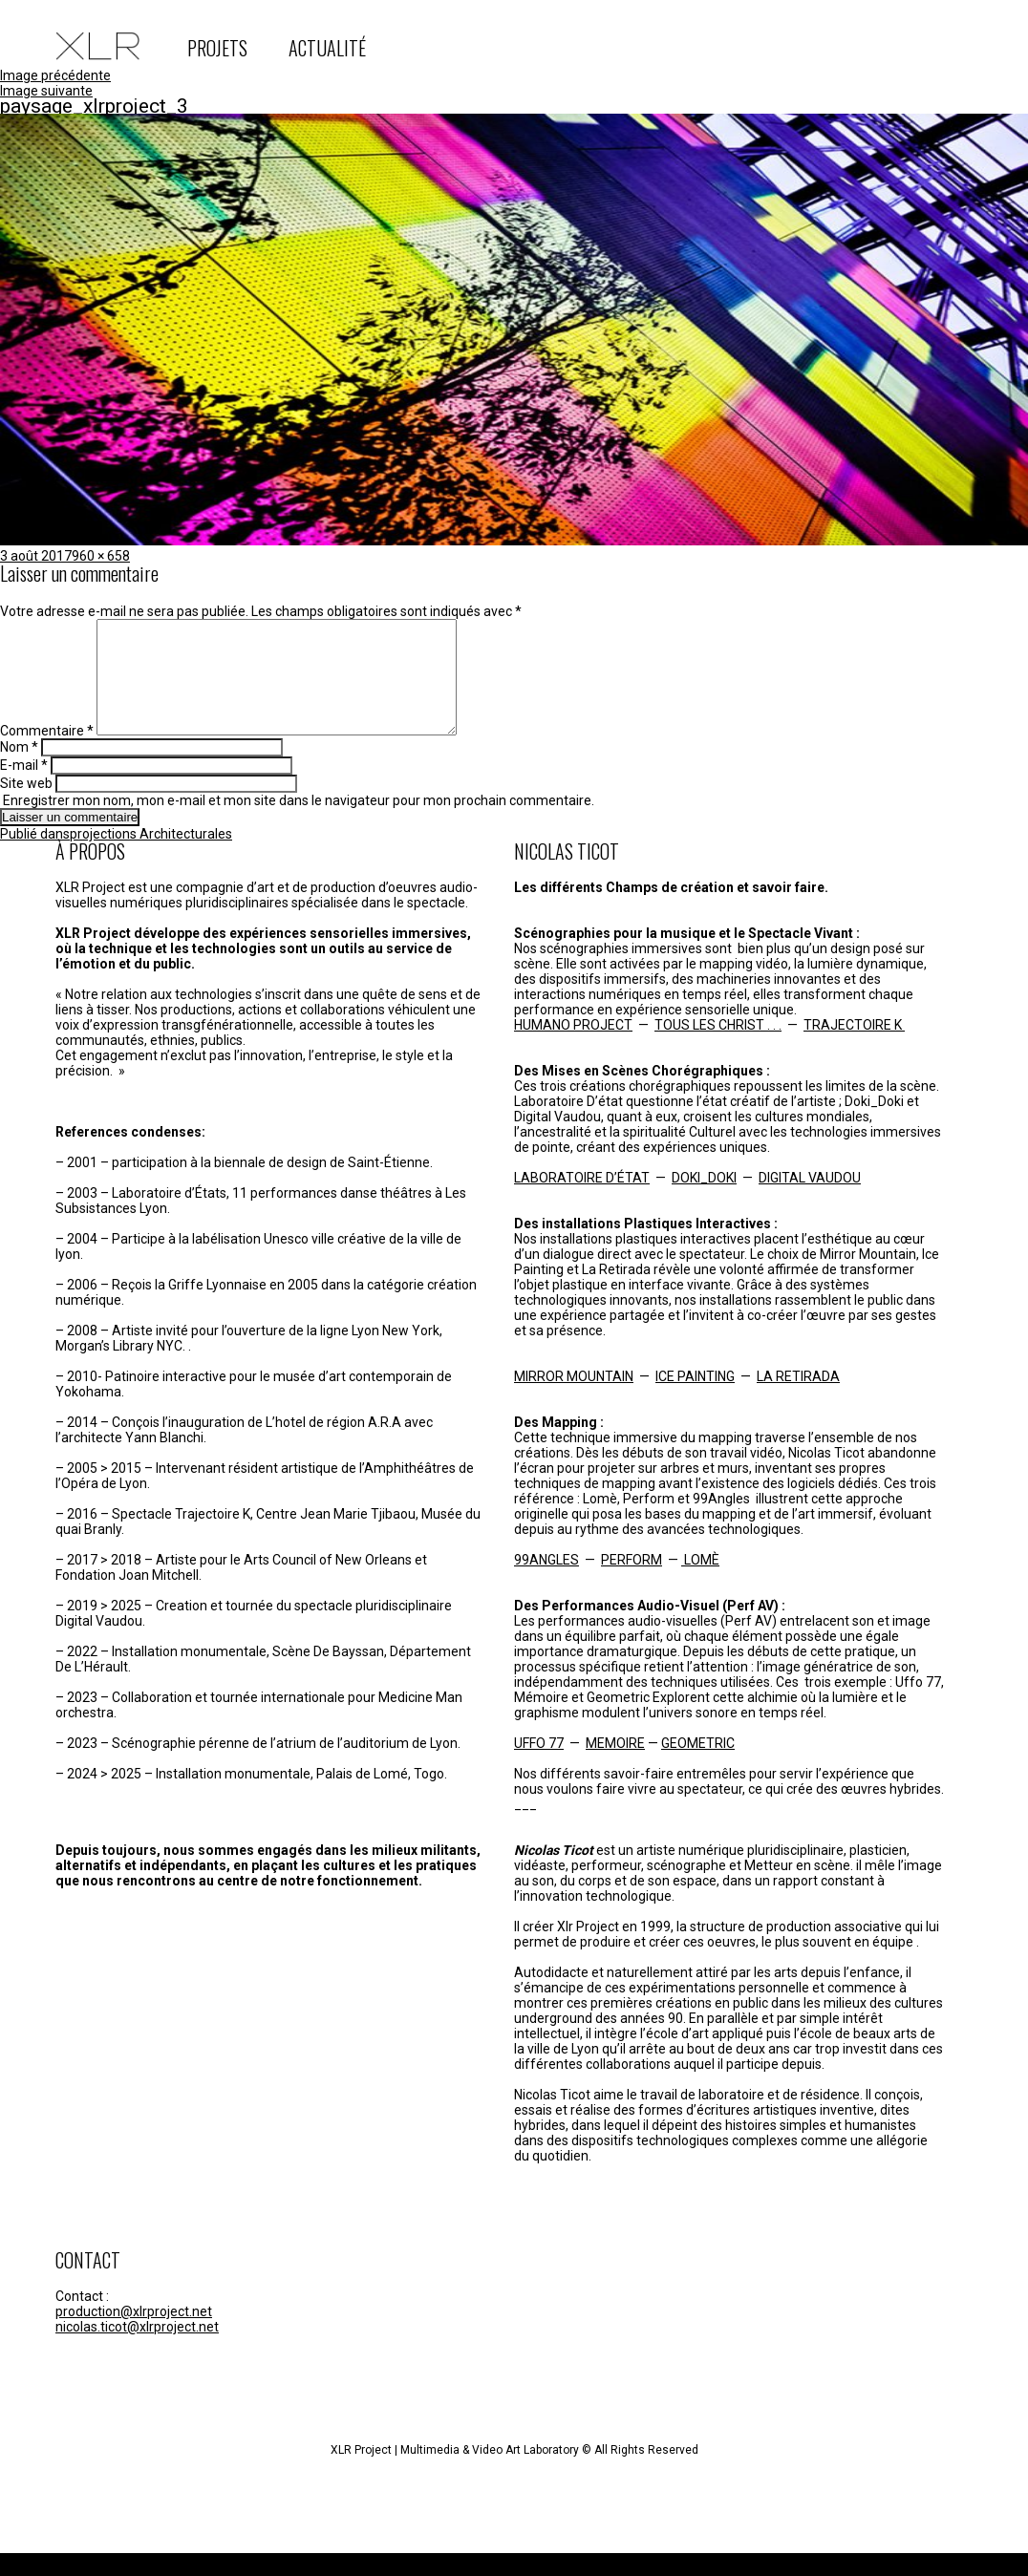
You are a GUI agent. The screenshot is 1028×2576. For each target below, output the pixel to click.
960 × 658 (101, 556)
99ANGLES (546, 1582)
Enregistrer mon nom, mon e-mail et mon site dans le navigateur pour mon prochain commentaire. (298, 823)
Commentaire (47, 753)
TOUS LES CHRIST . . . (718, 1047)
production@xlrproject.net (133, 2334)
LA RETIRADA (798, 1399)
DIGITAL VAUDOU (810, 1200)
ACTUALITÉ (327, 47)
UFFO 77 (539, 1766)
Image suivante (46, 90)
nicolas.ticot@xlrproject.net (137, 2349)
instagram (760, 45)
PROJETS (217, 47)
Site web (26, 806)
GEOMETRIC (698, 1766)
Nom (19, 769)
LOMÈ (700, 1582)
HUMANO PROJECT (573, 1047)
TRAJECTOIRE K (854, 1047)
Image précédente (55, 75)
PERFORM (631, 1582)
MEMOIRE (615, 1766)
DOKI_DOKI (704, 1200)
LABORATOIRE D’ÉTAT (582, 1200)
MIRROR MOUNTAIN (573, 1399)
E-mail (24, 788)
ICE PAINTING (695, 1399)
